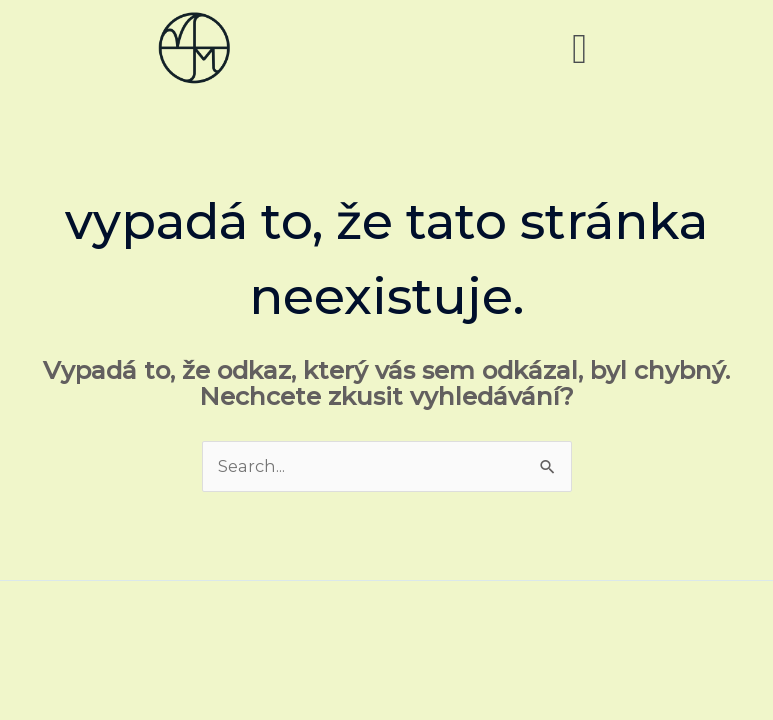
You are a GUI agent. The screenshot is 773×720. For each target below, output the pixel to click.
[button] (579, 48)
